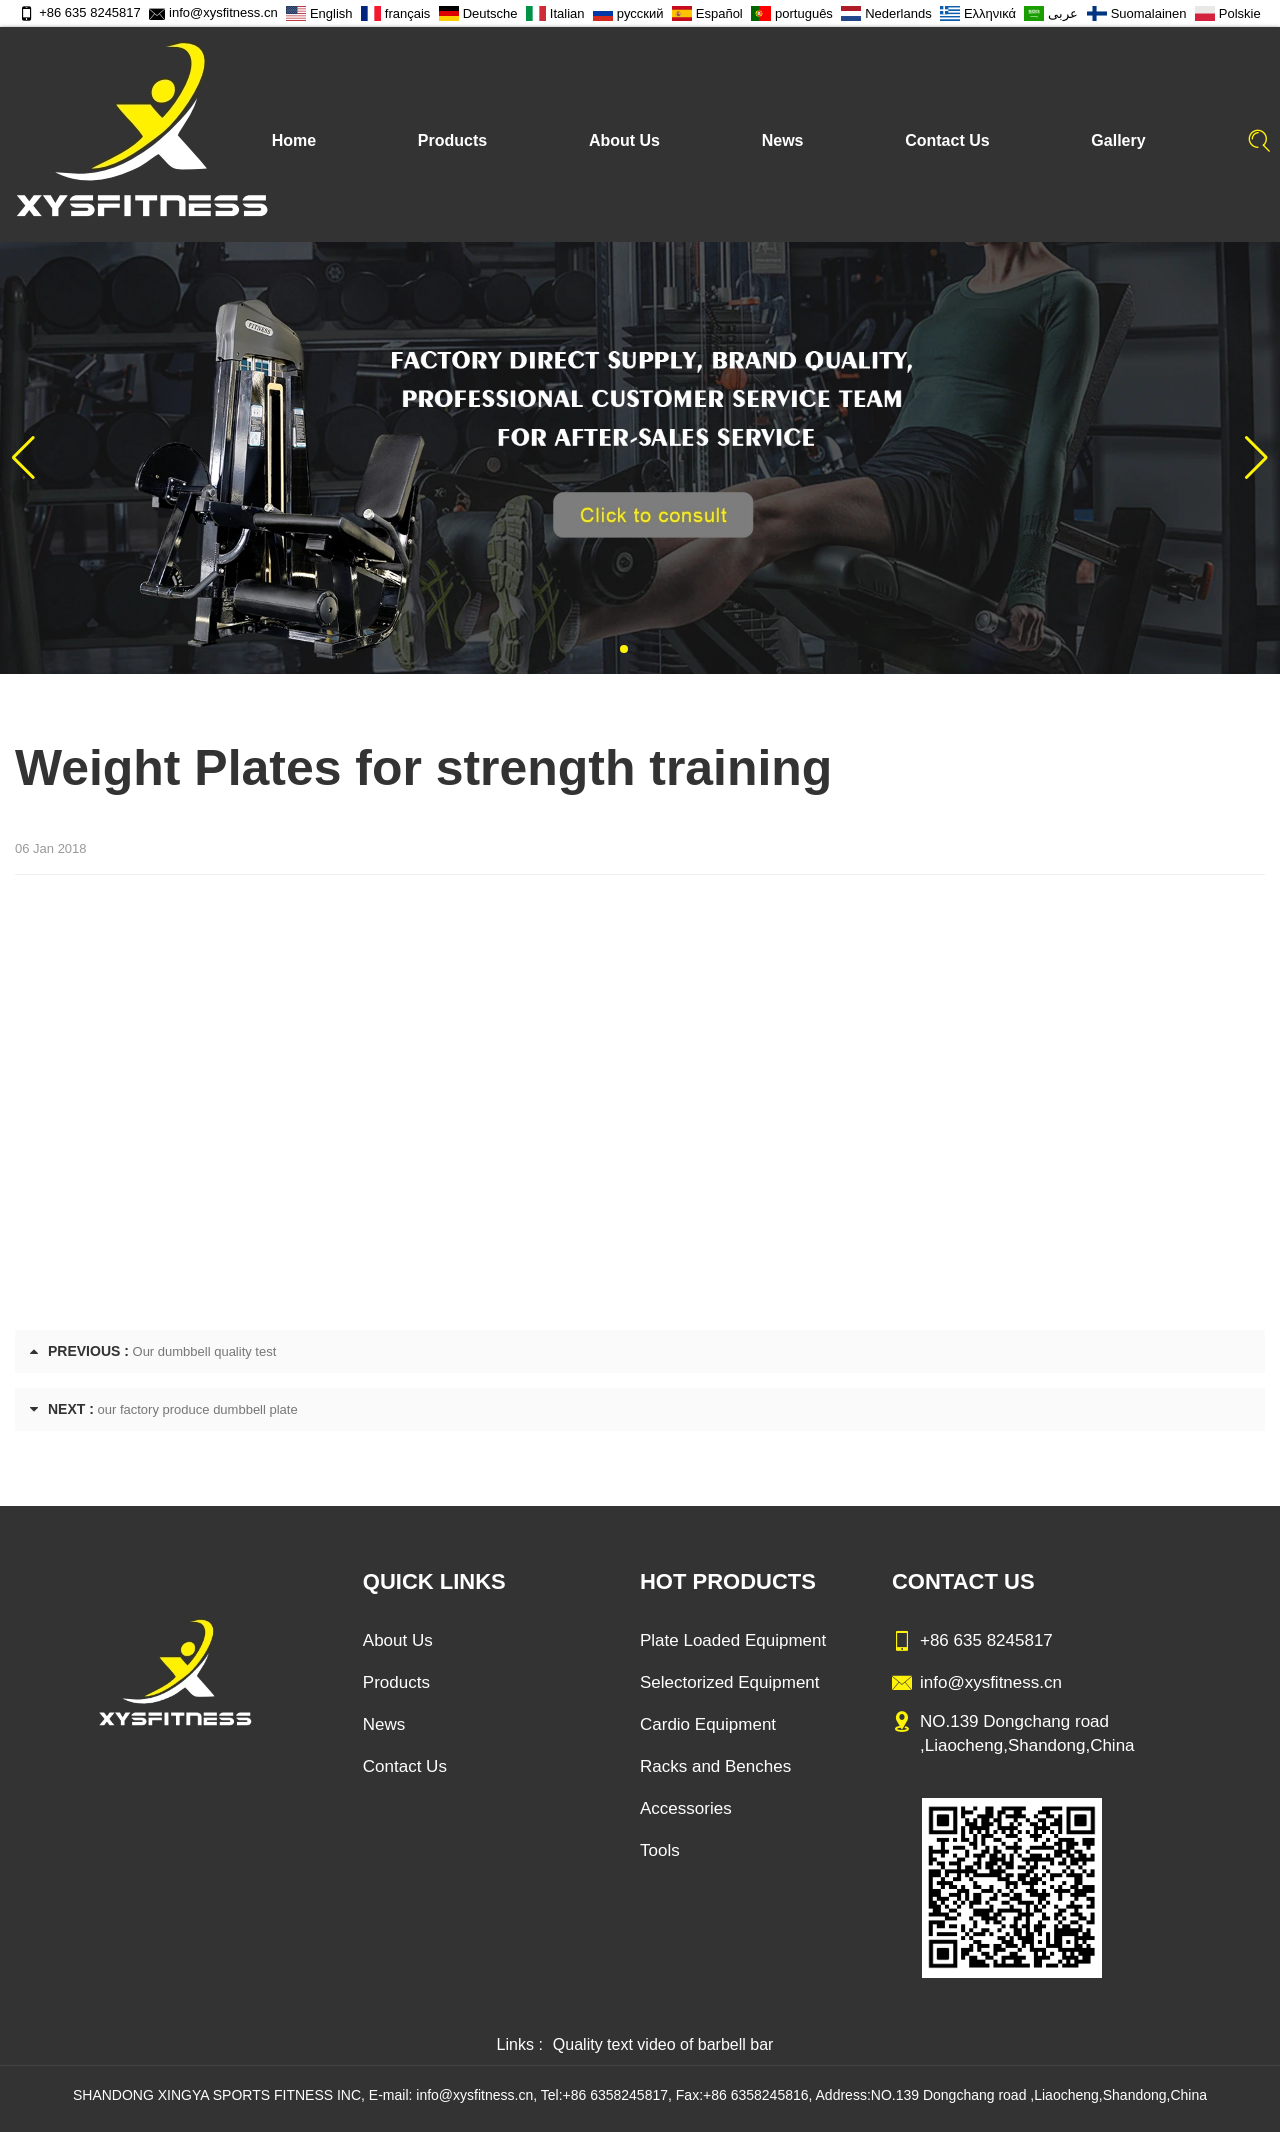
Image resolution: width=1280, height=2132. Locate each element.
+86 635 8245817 (80, 12)
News (783, 140)
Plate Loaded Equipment (733, 1640)
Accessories (686, 1808)
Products (452, 140)
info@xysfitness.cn (213, 12)
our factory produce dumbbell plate (198, 1409)
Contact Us (947, 140)
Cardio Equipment (708, 1724)
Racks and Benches (715, 1766)
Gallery (1118, 140)
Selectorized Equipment (730, 1682)
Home (294, 140)
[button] (624, 649)
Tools (660, 1850)
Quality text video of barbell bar (663, 2044)
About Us (624, 140)
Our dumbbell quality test (205, 1351)
